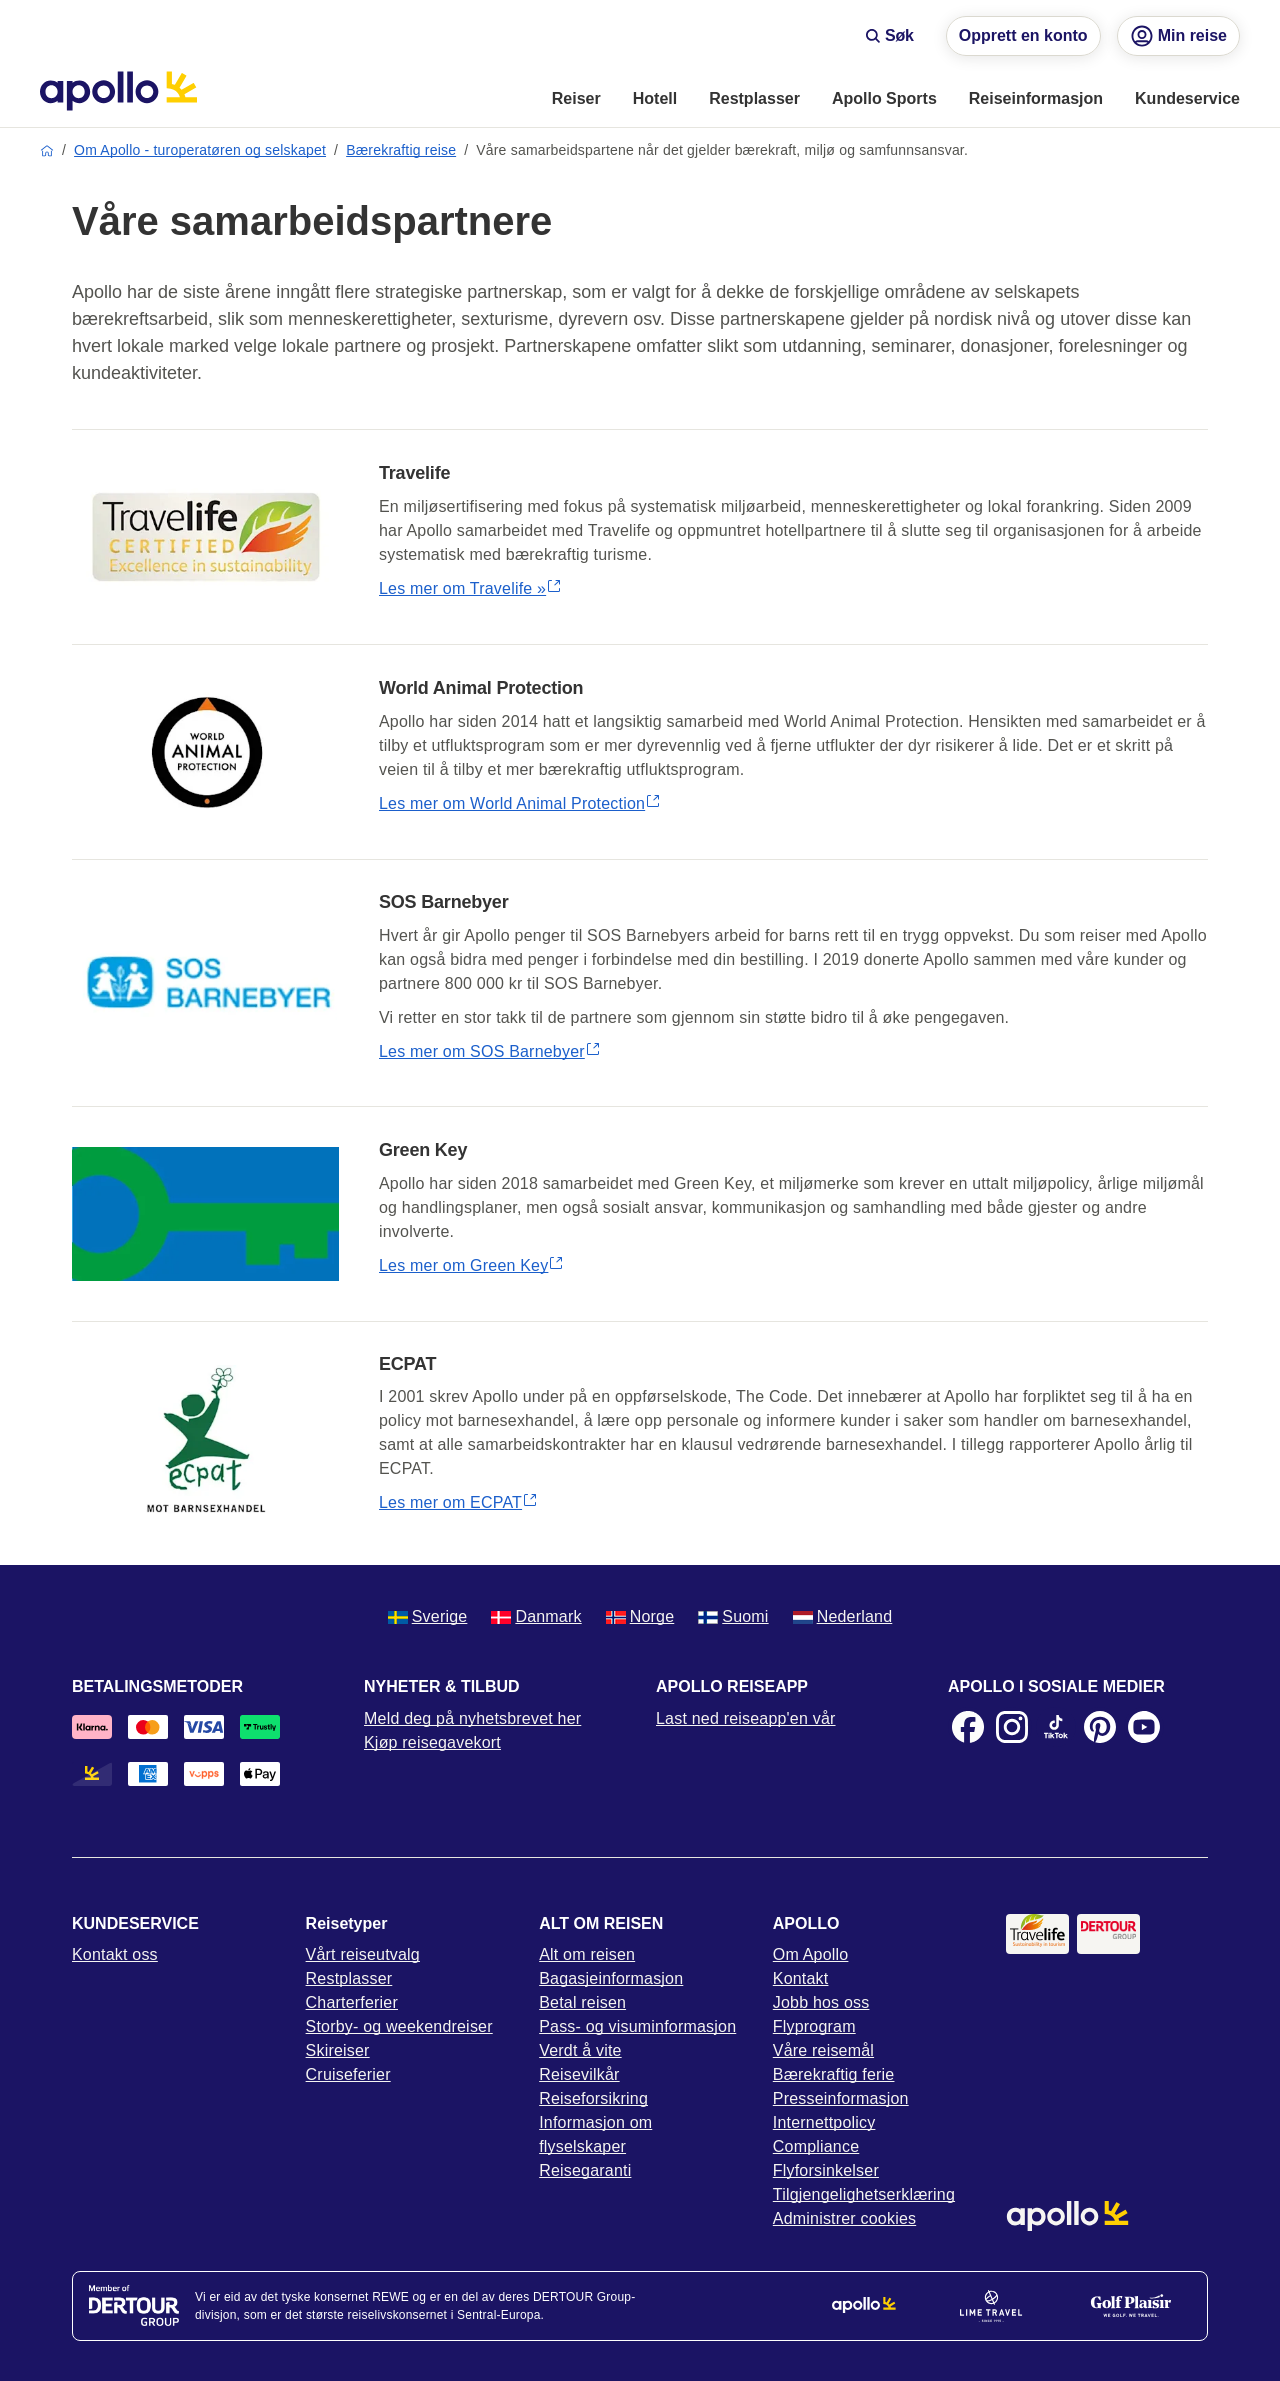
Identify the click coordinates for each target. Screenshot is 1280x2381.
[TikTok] (1056, 1727)
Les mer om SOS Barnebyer (490, 1051)
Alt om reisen (587, 1954)
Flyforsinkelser (826, 2170)
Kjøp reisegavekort (432, 1742)
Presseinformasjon (841, 2098)
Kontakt (801, 1978)
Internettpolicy (824, 2122)
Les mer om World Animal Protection (520, 803)
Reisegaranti (585, 2170)
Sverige (428, 1616)
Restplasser (349, 1978)
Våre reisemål (823, 2050)
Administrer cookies (844, 2218)
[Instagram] (1012, 1727)
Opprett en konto (1023, 35)
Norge (640, 1616)
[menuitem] (576, 100)
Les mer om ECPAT (458, 1502)
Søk (889, 35)
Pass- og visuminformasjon (637, 2026)
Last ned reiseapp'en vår (746, 1718)
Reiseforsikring (593, 2098)
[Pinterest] (1100, 1727)
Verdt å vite (580, 2050)
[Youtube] (1144, 1727)
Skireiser (338, 2050)
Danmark (536, 1616)
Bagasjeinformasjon (611, 1978)
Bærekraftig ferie (834, 2074)
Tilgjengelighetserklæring (864, 2194)
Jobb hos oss (821, 2002)
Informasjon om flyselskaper (595, 2134)
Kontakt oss (115, 1954)
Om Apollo (811, 1954)
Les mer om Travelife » (470, 588)
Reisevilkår (579, 2074)
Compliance (816, 2146)
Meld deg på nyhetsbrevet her (472, 1718)
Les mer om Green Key (471, 1265)
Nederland (843, 1616)
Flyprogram (814, 2026)
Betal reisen (582, 2002)
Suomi (733, 1616)
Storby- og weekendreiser (399, 2026)
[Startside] (118, 91)
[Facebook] (968, 1727)
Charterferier (352, 2002)
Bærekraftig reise (401, 150)
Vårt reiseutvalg (363, 1954)
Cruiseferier (348, 2074)
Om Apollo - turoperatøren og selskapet (200, 150)
